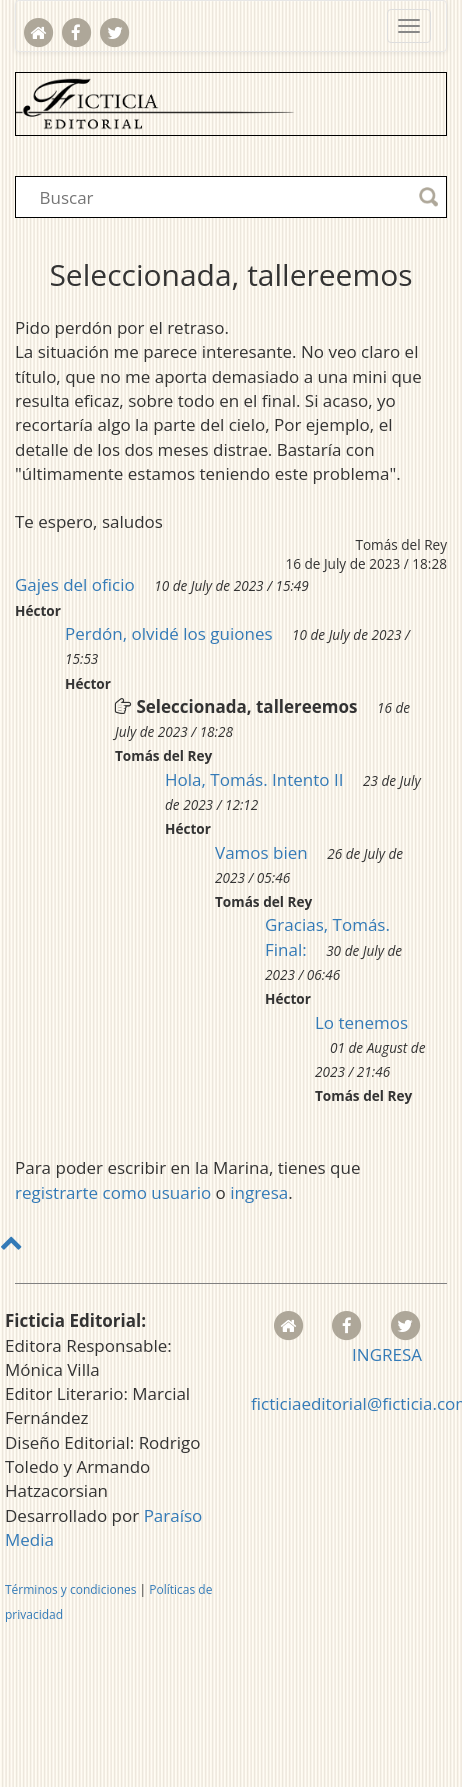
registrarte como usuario (113, 1192)
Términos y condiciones (70, 1589)
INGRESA (387, 1354)
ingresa (259, 1192)
